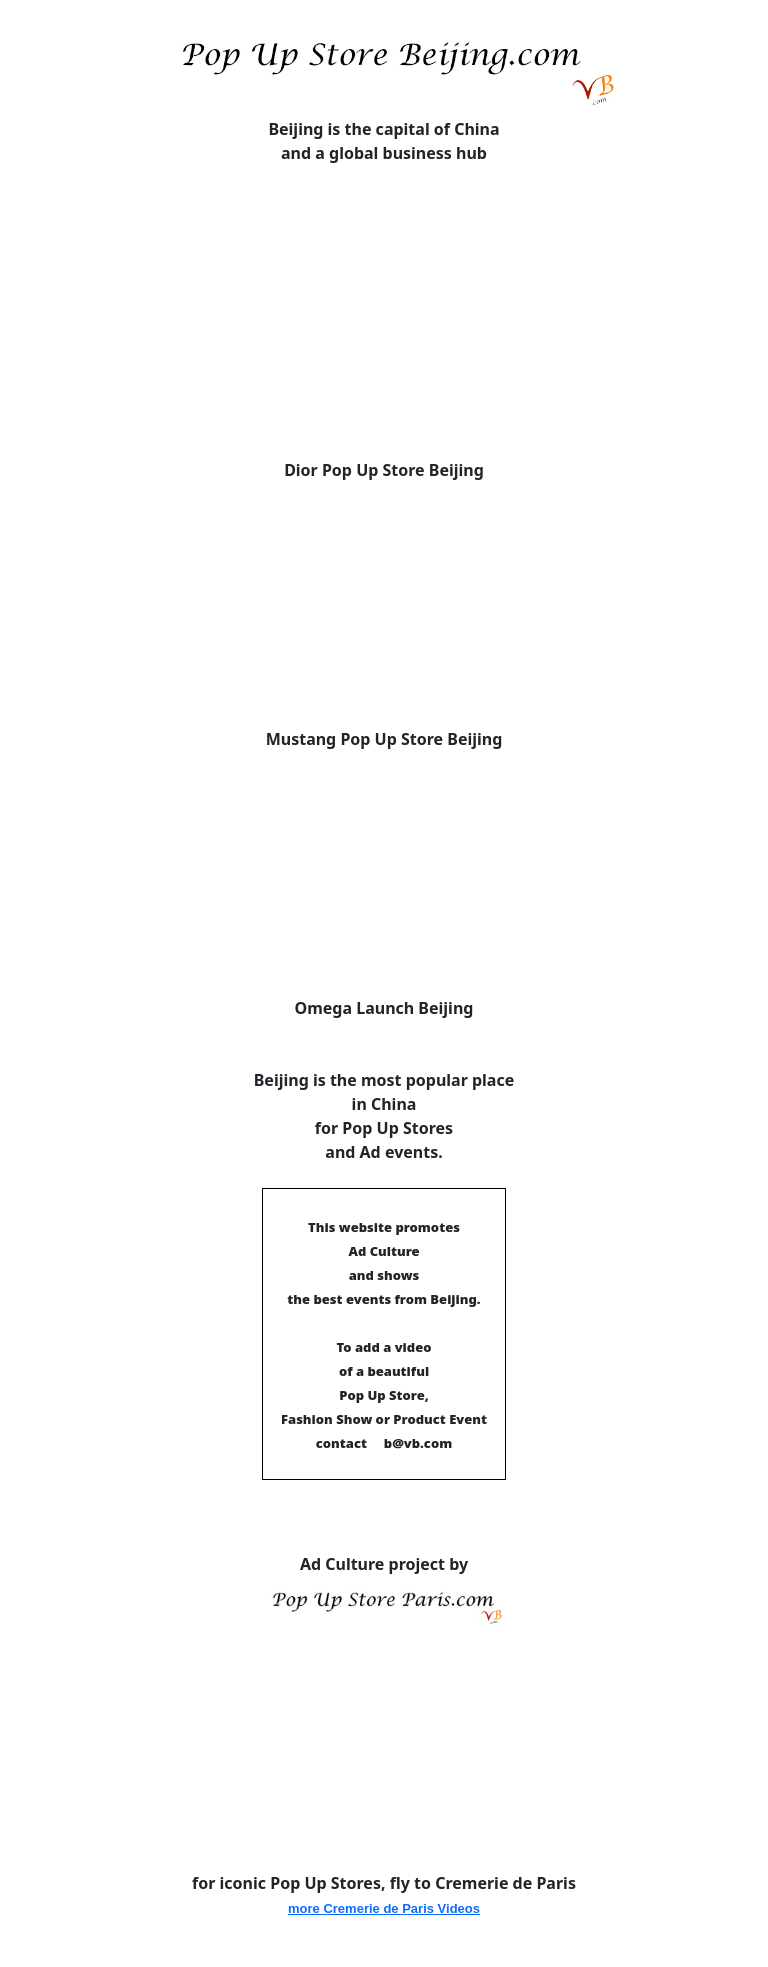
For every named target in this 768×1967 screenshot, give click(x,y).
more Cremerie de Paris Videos (384, 1908)
